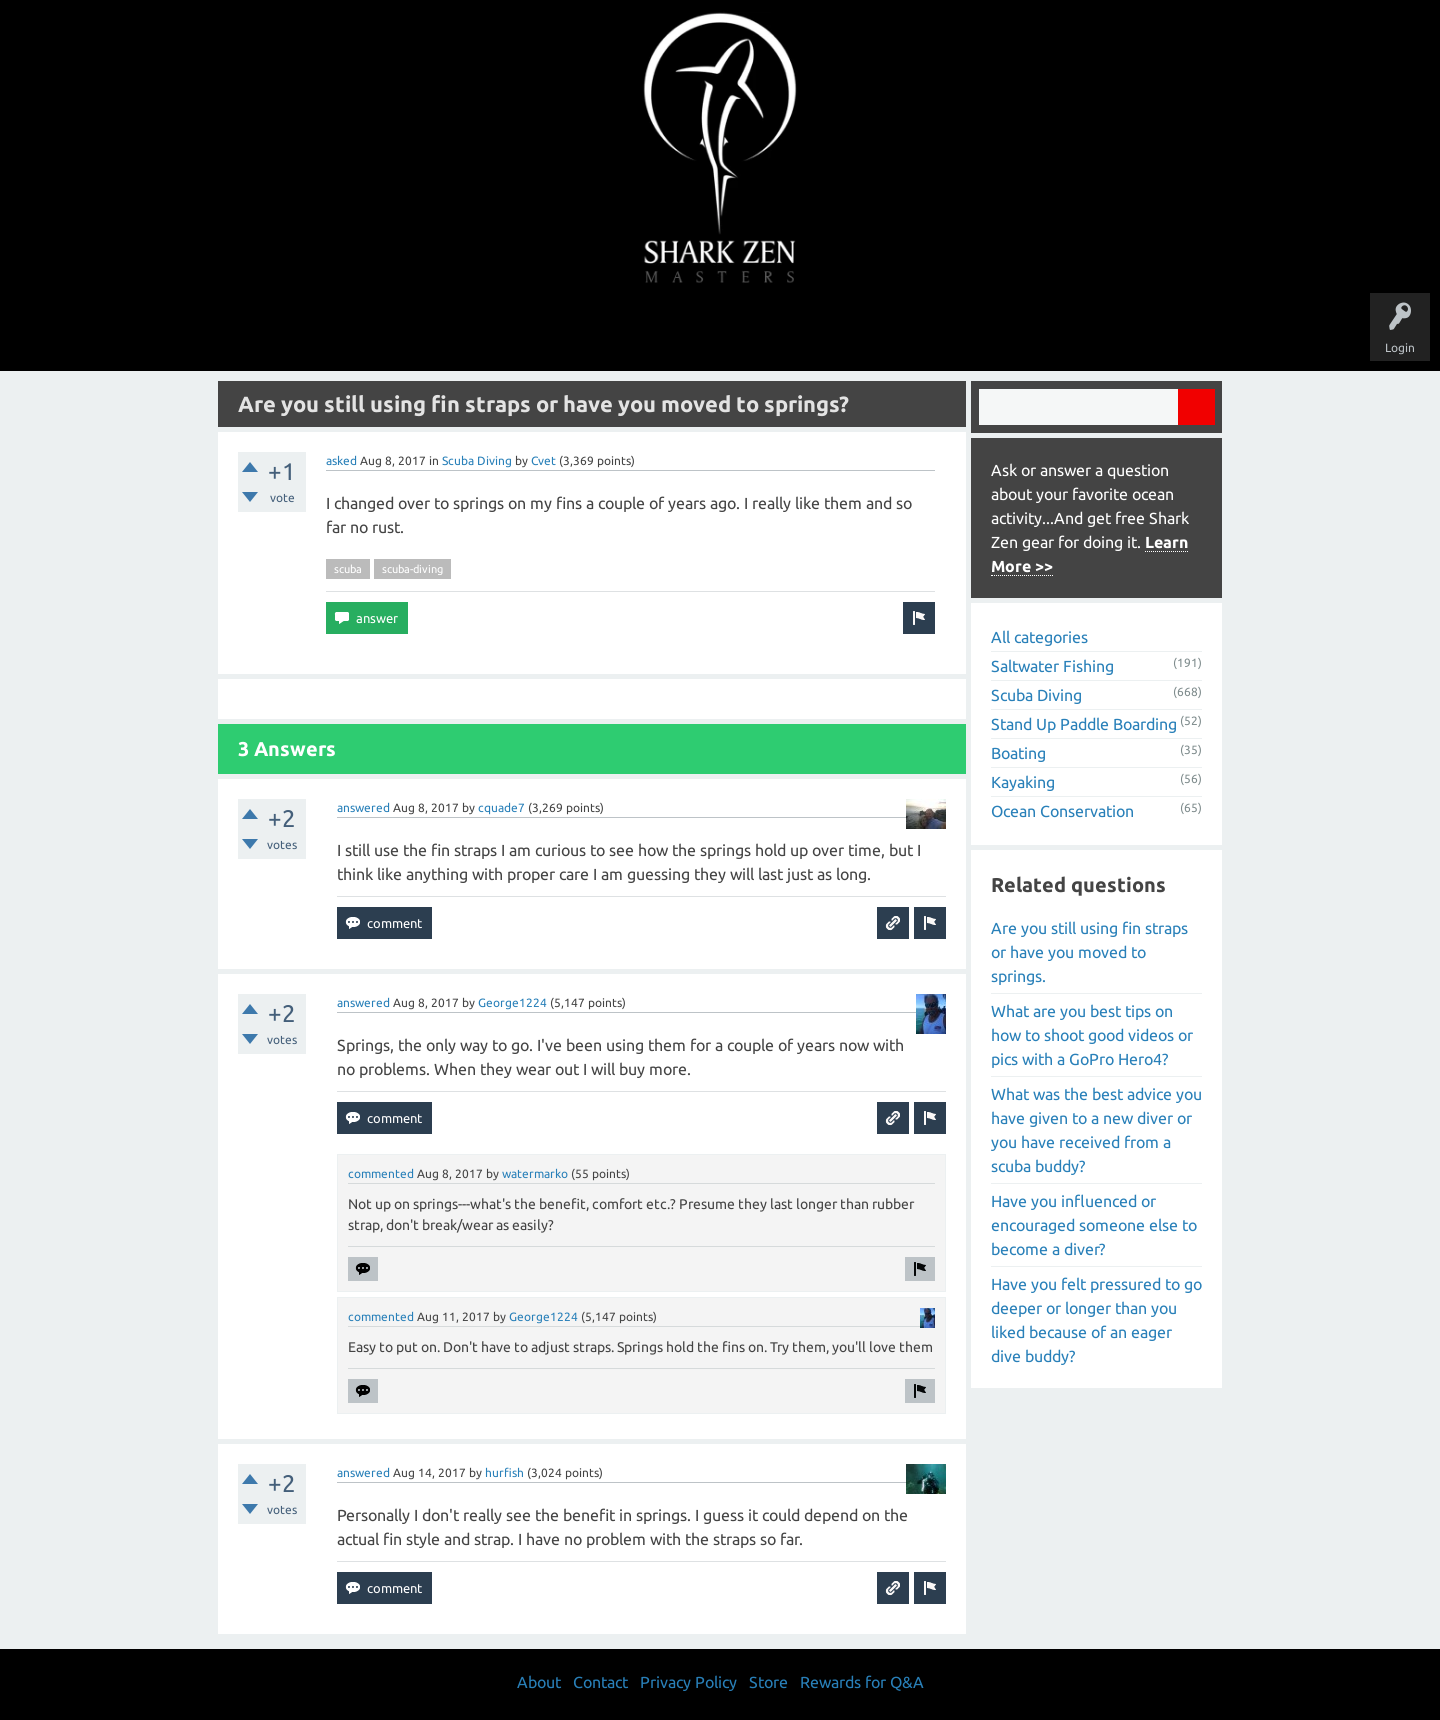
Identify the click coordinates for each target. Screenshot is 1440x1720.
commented (381, 1173)
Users (720, 332)
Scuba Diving (477, 460)
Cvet (543, 460)
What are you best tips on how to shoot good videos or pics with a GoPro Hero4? (1092, 1035)
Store (950, 332)
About (888, 332)
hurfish (504, 1472)
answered (363, 807)
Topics (658, 332)
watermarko (535, 1173)
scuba (348, 569)
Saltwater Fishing (1052, 666)
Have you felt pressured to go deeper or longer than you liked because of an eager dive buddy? (1096, 1320)
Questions (497, 332)
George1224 (512, 1002)
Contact (600, 1682)
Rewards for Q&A (862, 1682)
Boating (1018, 753)
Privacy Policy (688, 1682)
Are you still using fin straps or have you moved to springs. (1089, 952)
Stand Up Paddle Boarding (1084, 724)
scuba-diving (412, 569)
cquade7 (501, 807)
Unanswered (581, 332)
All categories (1039, 637)
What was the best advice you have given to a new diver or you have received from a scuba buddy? (1096, 1130)
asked (341, 460)
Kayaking (1023, 782)
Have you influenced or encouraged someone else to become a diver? (1094, 1225)
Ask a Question (804, 332)
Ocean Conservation (1062, 811)
